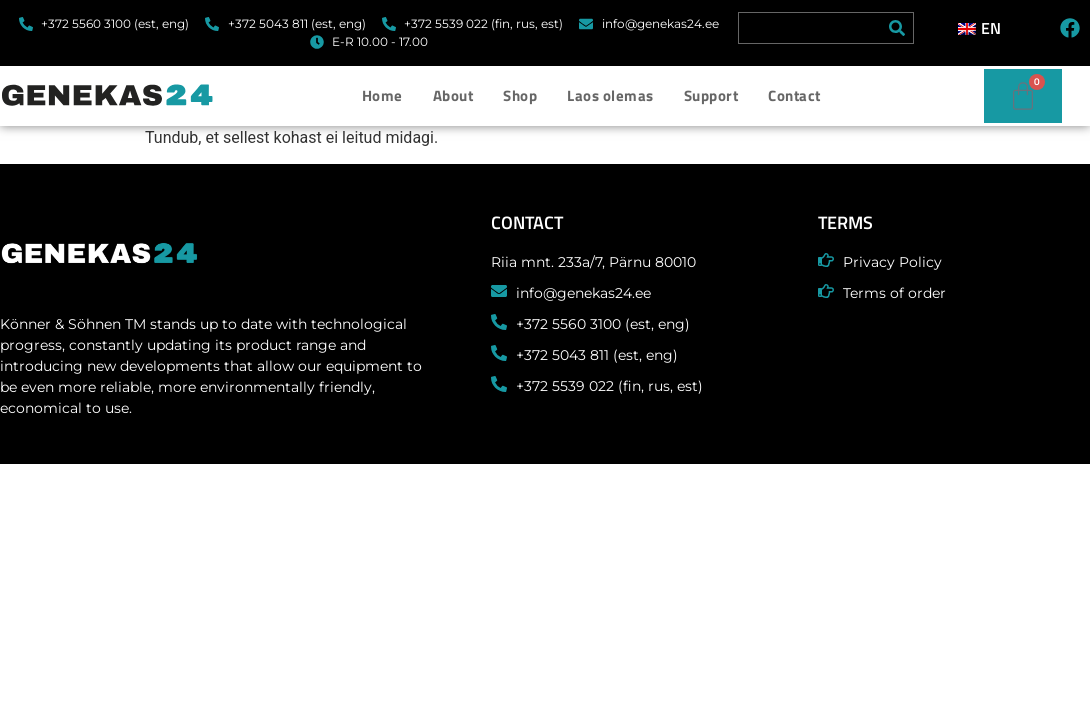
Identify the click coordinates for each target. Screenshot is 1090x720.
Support (711, 95)
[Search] (897, 28)
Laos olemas (610, 95)
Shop (520, 95)
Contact (794, 95)
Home (382, 95)
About (453, 95)
